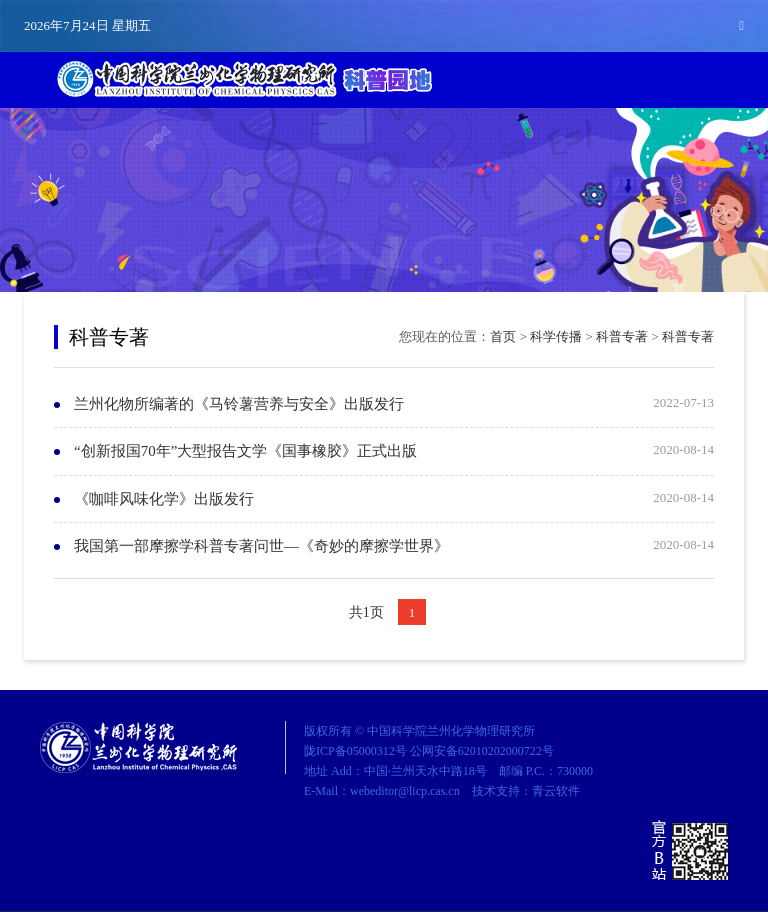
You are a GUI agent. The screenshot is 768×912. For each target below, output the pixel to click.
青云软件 (556, 791)
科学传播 (556, 336)
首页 (503, 336)
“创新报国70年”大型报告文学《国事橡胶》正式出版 (245, 451)
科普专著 (622, 336)
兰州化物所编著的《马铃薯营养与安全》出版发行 (239, 404)
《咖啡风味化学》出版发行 (164, 499)
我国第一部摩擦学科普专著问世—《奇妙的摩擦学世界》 (261, 546)
